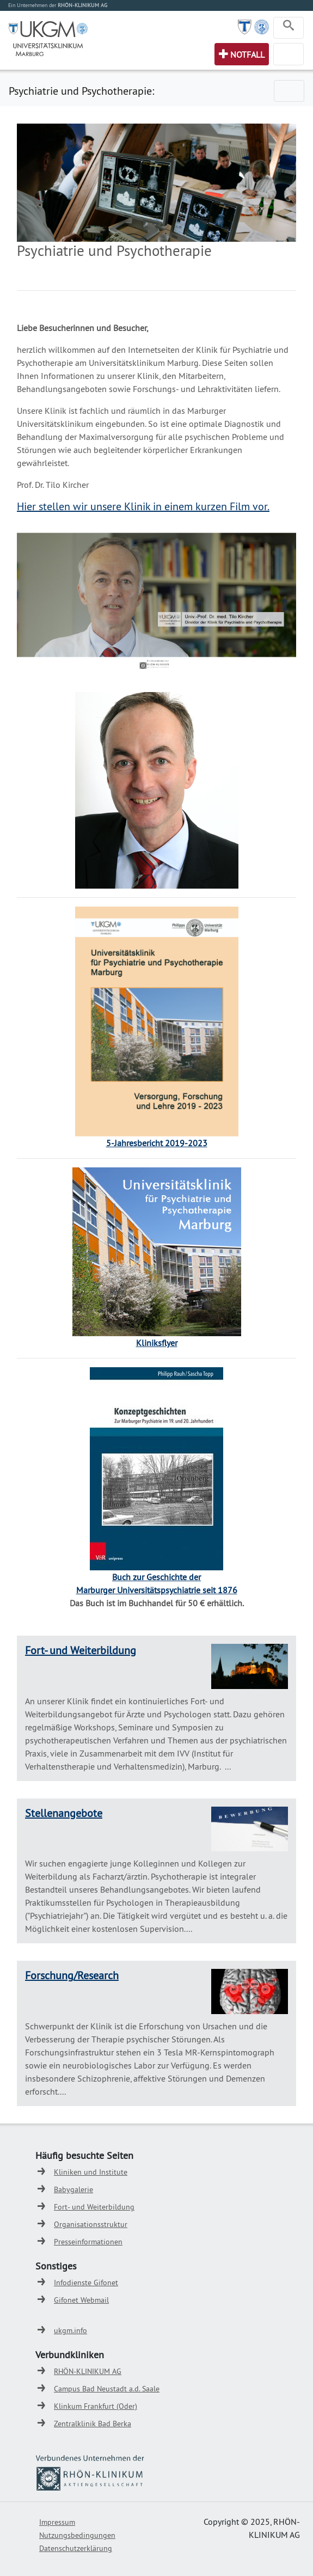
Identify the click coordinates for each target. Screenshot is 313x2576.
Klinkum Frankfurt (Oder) (95, 2406)
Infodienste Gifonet (86, 2282)
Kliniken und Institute (90, 2172)
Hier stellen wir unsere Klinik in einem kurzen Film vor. (143, 506)
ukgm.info (70, 2330)
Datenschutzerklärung (75, 2548)
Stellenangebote (63, 1813)
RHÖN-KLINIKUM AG (87, 2371)
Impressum (57, 2522)
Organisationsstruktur (90, 2224)
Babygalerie (73, 2189)
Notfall (247, 54)
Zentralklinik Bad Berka (92, 2423)
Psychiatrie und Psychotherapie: (81, 90)
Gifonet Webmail (81, 2300)
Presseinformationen (88, 2242)
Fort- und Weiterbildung (80, 1650)
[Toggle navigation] (288, 28)
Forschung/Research (72, 1975)
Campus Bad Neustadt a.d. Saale (106, 2389)
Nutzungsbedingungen (77, 2535)
